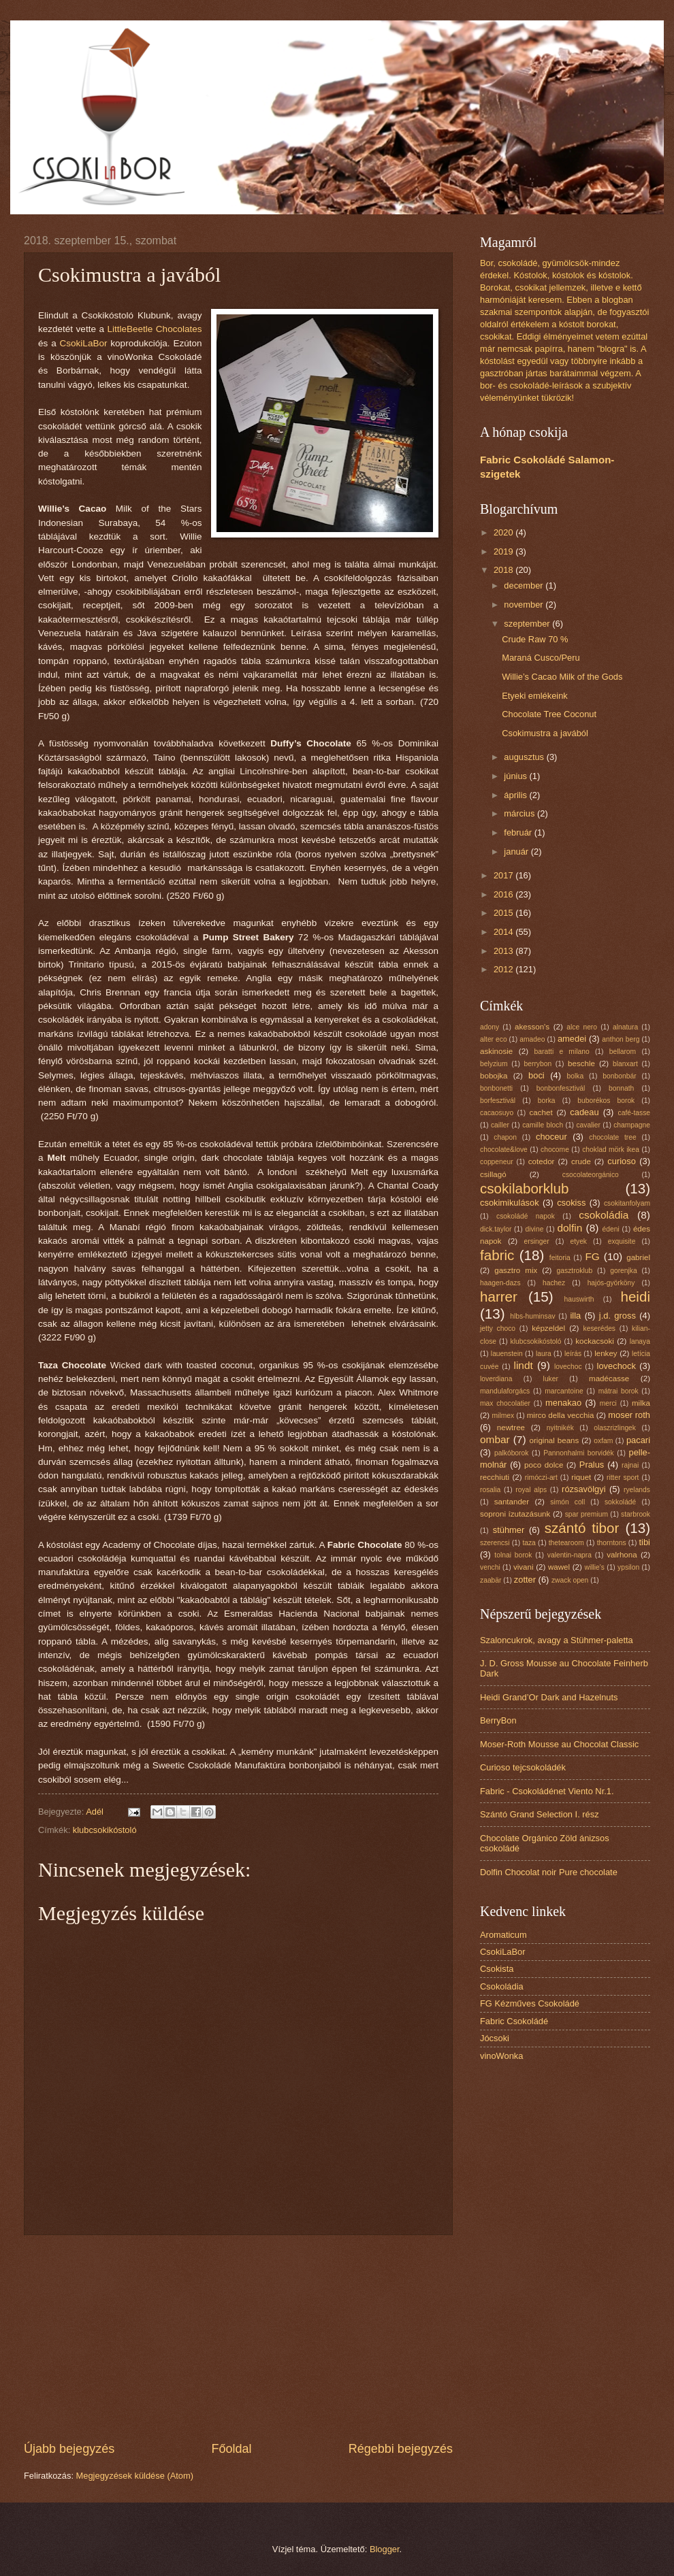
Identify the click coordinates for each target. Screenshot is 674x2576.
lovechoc (568, 1366)
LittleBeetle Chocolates (154, 329)
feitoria (560, 1257)
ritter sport (623, 1477)
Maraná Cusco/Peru (541, 658)
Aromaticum (503, 1935)
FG (592, 1256)
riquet (581, 1477)
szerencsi (495, 1543)
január (517, 851)
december (524, 585)
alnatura (625, 1027)
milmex (503, 1415)
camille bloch (542, 1125)
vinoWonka (501, 2056)
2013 (504, 951)
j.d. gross (617, 1315)
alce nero (581, 1027)
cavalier (588, 1125)
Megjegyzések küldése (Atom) (134, 2476)
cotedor (541, 1161)
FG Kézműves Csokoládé (529, 2003)
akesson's (532, 1027)
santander (512, 1502)
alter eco (493, 1039)
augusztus (525, 757)
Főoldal (231, 2449)
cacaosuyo (496, 1113)
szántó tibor (582, 1528)
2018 (504, 570)
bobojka (494, 1076)
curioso (621, 1161)
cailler (500, 1125)
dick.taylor (495, 1229)
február (519, 832)
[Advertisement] (238, 2338)
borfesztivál (497, 1100)
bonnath (621, 1088)
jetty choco (497, 1328)
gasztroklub (575, 1270)
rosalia (490, 1489)
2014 (504, 932)
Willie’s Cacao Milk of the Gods (562, 677)
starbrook (635, 1514)
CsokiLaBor (85, 343)
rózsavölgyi (583, 1489)
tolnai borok (513, 1555)
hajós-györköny (611, 1283)
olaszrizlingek (615, 1428)
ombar (495, 1439)
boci (536, 1075)
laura (543, 1353)
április (516, 795)
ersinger (536, 1241)
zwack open (569, 1580)
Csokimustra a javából (545, 733)
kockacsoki (594, 1341)
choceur (551, 1137)
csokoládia (603, 1215)
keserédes (599, 1328)
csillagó (493, 1174)
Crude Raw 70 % (535, 639)
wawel (559, 1567)
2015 (504, 913)
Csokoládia (502, 1986)
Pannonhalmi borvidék (578, 1453)
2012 (504, 969)
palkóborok (511, 1453)
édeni (611, 1229)
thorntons (611, 1543)
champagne (631, 1125)
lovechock (616, 1366)
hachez (554, 1283)
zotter (525, 1579)
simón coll (567, 1502)
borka (547, 1100)
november (524, 604)
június (516, 776)
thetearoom (566, 1543)
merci (608, 1403)
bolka (575, 1076)
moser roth (629, 1415)
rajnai (630, 1465)
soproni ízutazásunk (515, 1514)
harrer (498, 1296)
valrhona (622, 1555)
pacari (638, 1440)
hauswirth (579, 1299)
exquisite (622, 1241)
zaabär (490, 1580)
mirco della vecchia (560, 1415)
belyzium (494, 1064)
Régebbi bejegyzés (401, 2449)
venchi (490, 1567)
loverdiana (496, 1379)
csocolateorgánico (590, 1174)
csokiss (571, 1203)
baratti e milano (562, 1051)
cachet (541, 1112)
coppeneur (496, 1162)
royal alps (531, 1489)
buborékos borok (606, 1100)
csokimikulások (509, 1203)
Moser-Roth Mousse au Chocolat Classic (559, 1744)
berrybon (538, 1064)
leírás (572, 1353)
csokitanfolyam (627, 1203)
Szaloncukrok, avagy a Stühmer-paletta (556, 1640)
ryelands (637, 1489)
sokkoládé (620, 1502)
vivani (523, 1567)
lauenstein (507, 1353)
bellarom (623, 1051)
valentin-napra (569, 1555)
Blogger (385, 2549)
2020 (504, 532)
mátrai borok (618, 1391)
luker (550, 1379)
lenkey (605, 1353)
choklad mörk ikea (610, 1149)
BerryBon (498, 1720)
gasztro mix (515, 1270)
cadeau (584, 1112)
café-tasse (634, 1113)
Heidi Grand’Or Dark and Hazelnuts (549, 1697)
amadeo (532, 1039)
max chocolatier (505, 1403)
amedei (572, 1039)
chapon (505, 1137)
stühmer (509, 1530)
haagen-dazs (500, 1283)
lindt (522, 1365)
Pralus (592, 1464)
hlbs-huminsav (532, 1316)
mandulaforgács (505, 1391)
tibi (644, 1542)
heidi (635, 1296)
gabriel (638, 1257)
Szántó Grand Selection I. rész (539, 1814)
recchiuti (494, 1477)
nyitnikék (560, 1428)
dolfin (569, 1228)
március (520, 813)
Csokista (496, 1969)
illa (576, 1315)
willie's (595, 1567)
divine (534, 1229)
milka (641, 1403)
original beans (554, 1440)
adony (489, 1027)
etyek (578, 1241)
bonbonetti (496, 1088)
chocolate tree (612, 1137)
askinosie (496, 1051)
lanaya (640, 1341)
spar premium (586, 1514)
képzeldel (548, 1328)
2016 (504, 894)
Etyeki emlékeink (535, 696)
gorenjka (623, 1270)
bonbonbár (619, 1076)
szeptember (528, 623)
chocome (555, 1149)
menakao (563, 1403)
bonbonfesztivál (560, 1088)
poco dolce (543, 1465)
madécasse (609, 1378)
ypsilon (628, 1567)
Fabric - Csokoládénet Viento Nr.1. (547, 1791)
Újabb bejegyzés (69, 2449)
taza (528, 1543)
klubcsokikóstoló (105, 1830)
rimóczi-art (541, 1477)
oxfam (603, 1440)
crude (581, 1161)
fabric (497, 1255)
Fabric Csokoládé (514, 2021)
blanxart (625, 1064)
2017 (504, 875)
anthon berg (620, 1039)
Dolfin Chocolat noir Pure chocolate (548, 1872)
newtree (511, 1427)
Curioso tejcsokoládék (523, 1767)
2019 (504, 551)
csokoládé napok (525, 1216)
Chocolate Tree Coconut (549, 714)
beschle (581, 1063)
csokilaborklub (524, 1188)
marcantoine (564, 1391)
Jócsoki (494, 2038)
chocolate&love (504, 1149)
